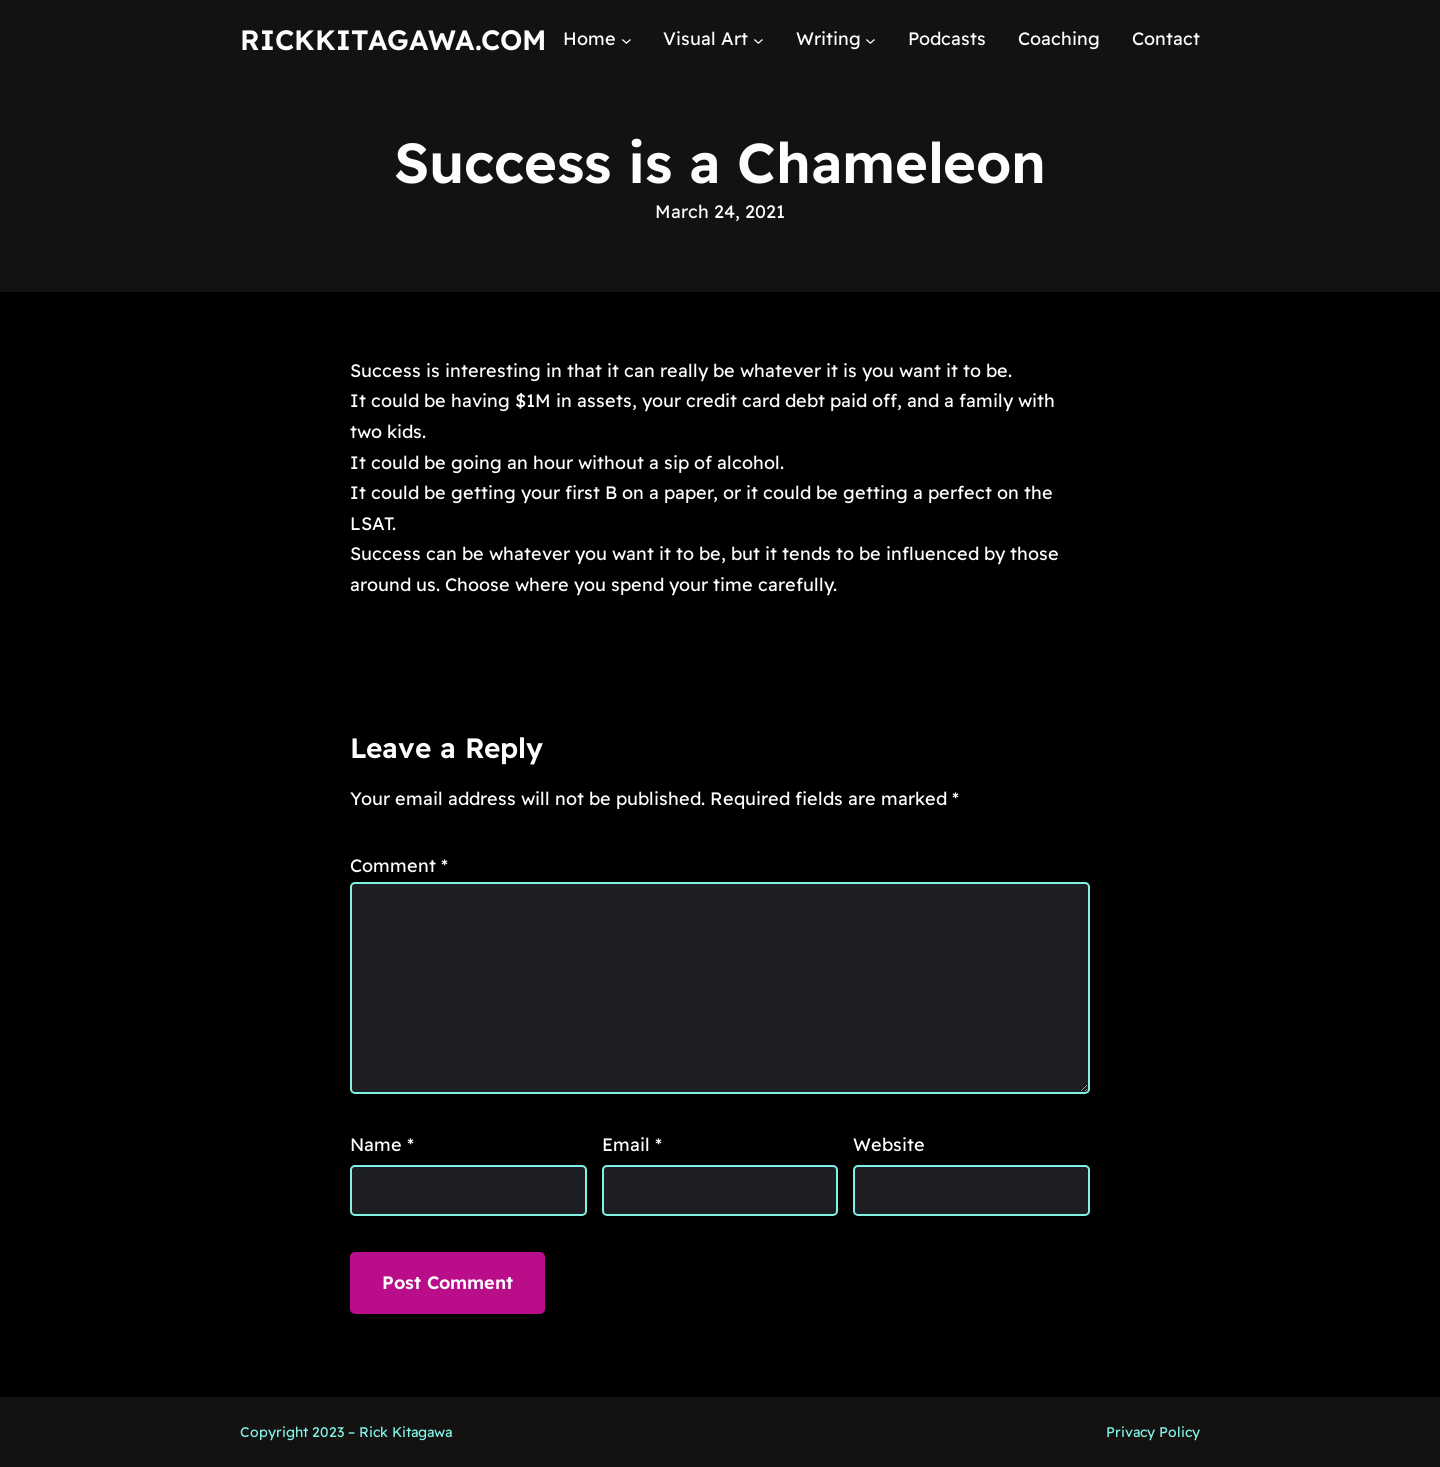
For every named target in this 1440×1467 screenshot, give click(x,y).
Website (889, 1144)
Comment (399, 865)
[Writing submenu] (870, 39)
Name (382, 1144)
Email (632, 1144)
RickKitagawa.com (393, 39)
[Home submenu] (626, 39)
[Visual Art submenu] (758, 39)
